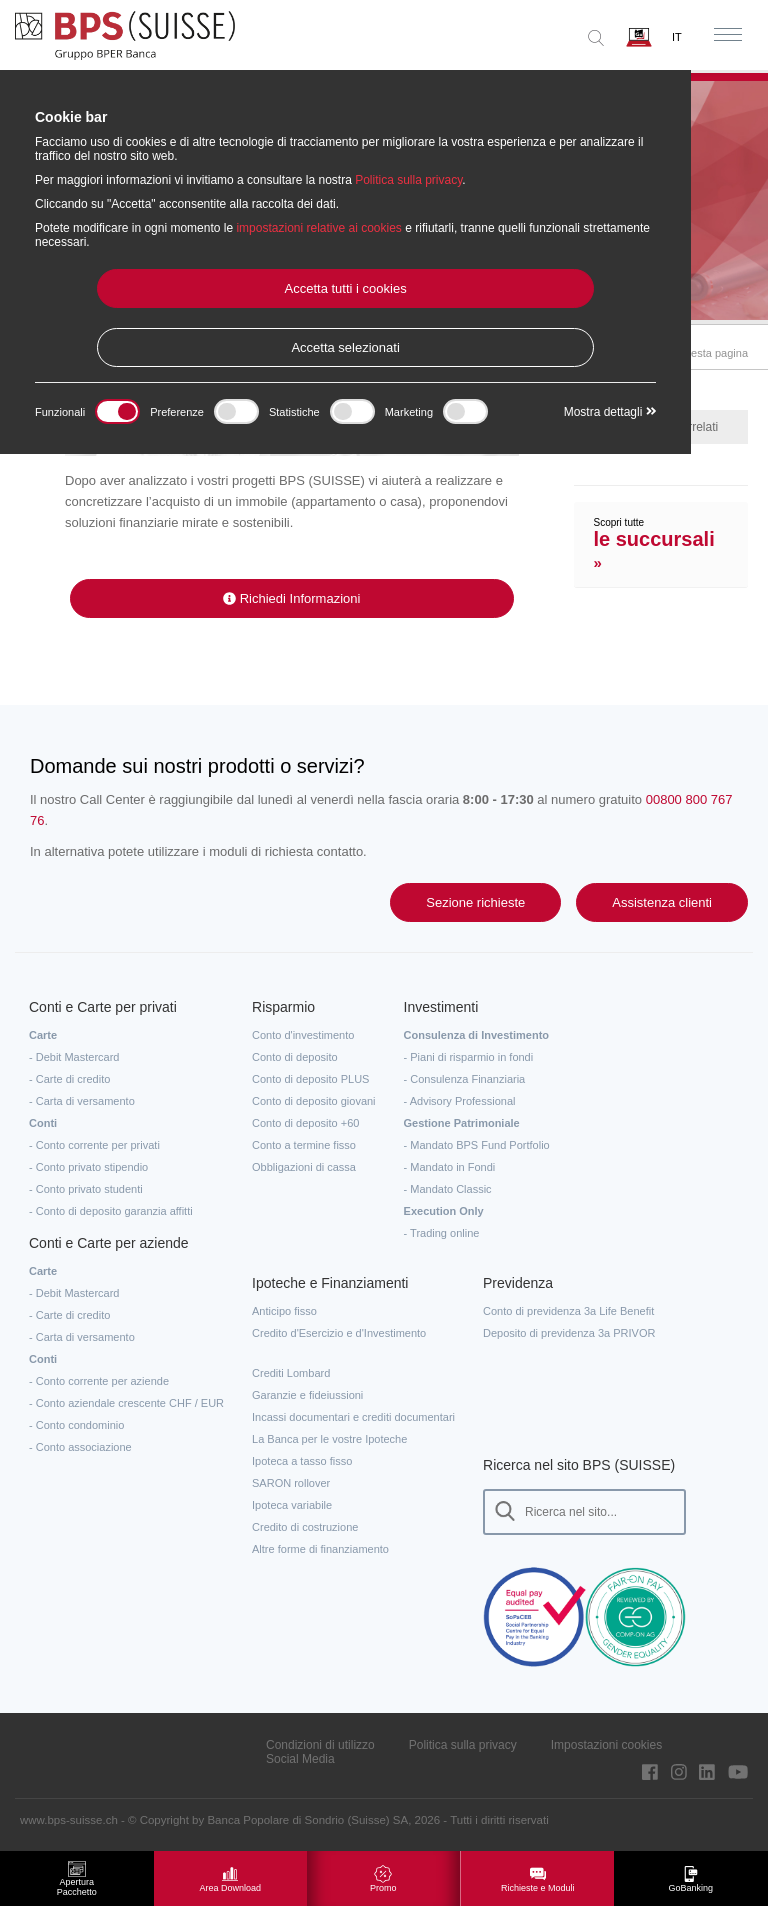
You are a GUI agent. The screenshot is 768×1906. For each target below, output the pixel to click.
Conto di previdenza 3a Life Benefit (568, 1311)
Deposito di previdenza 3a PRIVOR (569, 1333)
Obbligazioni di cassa (304, 1167)
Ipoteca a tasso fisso (302, 1461)
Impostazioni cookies (606, 1745)
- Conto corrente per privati (94, 1145)
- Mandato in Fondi (450, 1167)
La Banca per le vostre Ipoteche (329, 1439)
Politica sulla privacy (463, 1745)
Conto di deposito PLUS (310, 1079)
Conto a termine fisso (304, 1145)
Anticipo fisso (284, 1311)
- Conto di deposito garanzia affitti (111, 1211)
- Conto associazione (80, 1447)
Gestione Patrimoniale (462, 1123)
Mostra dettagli (610, 412)
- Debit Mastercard (74, 1057)
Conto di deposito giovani (314, 1101)
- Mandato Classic (448, 1189)
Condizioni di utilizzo (320, 1745)
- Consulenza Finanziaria (465, 1079)
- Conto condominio (76, 1425)
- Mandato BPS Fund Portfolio (477, 1145)
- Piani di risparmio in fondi (469, 1057)
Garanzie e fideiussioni (307, 1395)
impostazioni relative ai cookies (318, 228)
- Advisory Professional (460, 1101)
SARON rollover (291, 1483)
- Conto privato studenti (86, 1189)
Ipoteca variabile (292, 1505)
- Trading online (442, 1233)
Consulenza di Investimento (476, 1035)
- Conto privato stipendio (88, 1167)
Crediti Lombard (291, 1373)
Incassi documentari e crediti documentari (353, 1417)
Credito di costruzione (305, 1527)
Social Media (300, 1759)
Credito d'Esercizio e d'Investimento (339, 1333)
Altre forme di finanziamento (320, 1549)
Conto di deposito (295, 1057)
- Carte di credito (69, 1079)
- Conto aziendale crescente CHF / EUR (126, 1403)
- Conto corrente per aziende (99, 1381)
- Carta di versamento (82, 1101)
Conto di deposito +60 (305, 1123)
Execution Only (444, 1211)
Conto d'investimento (303, 1035)
